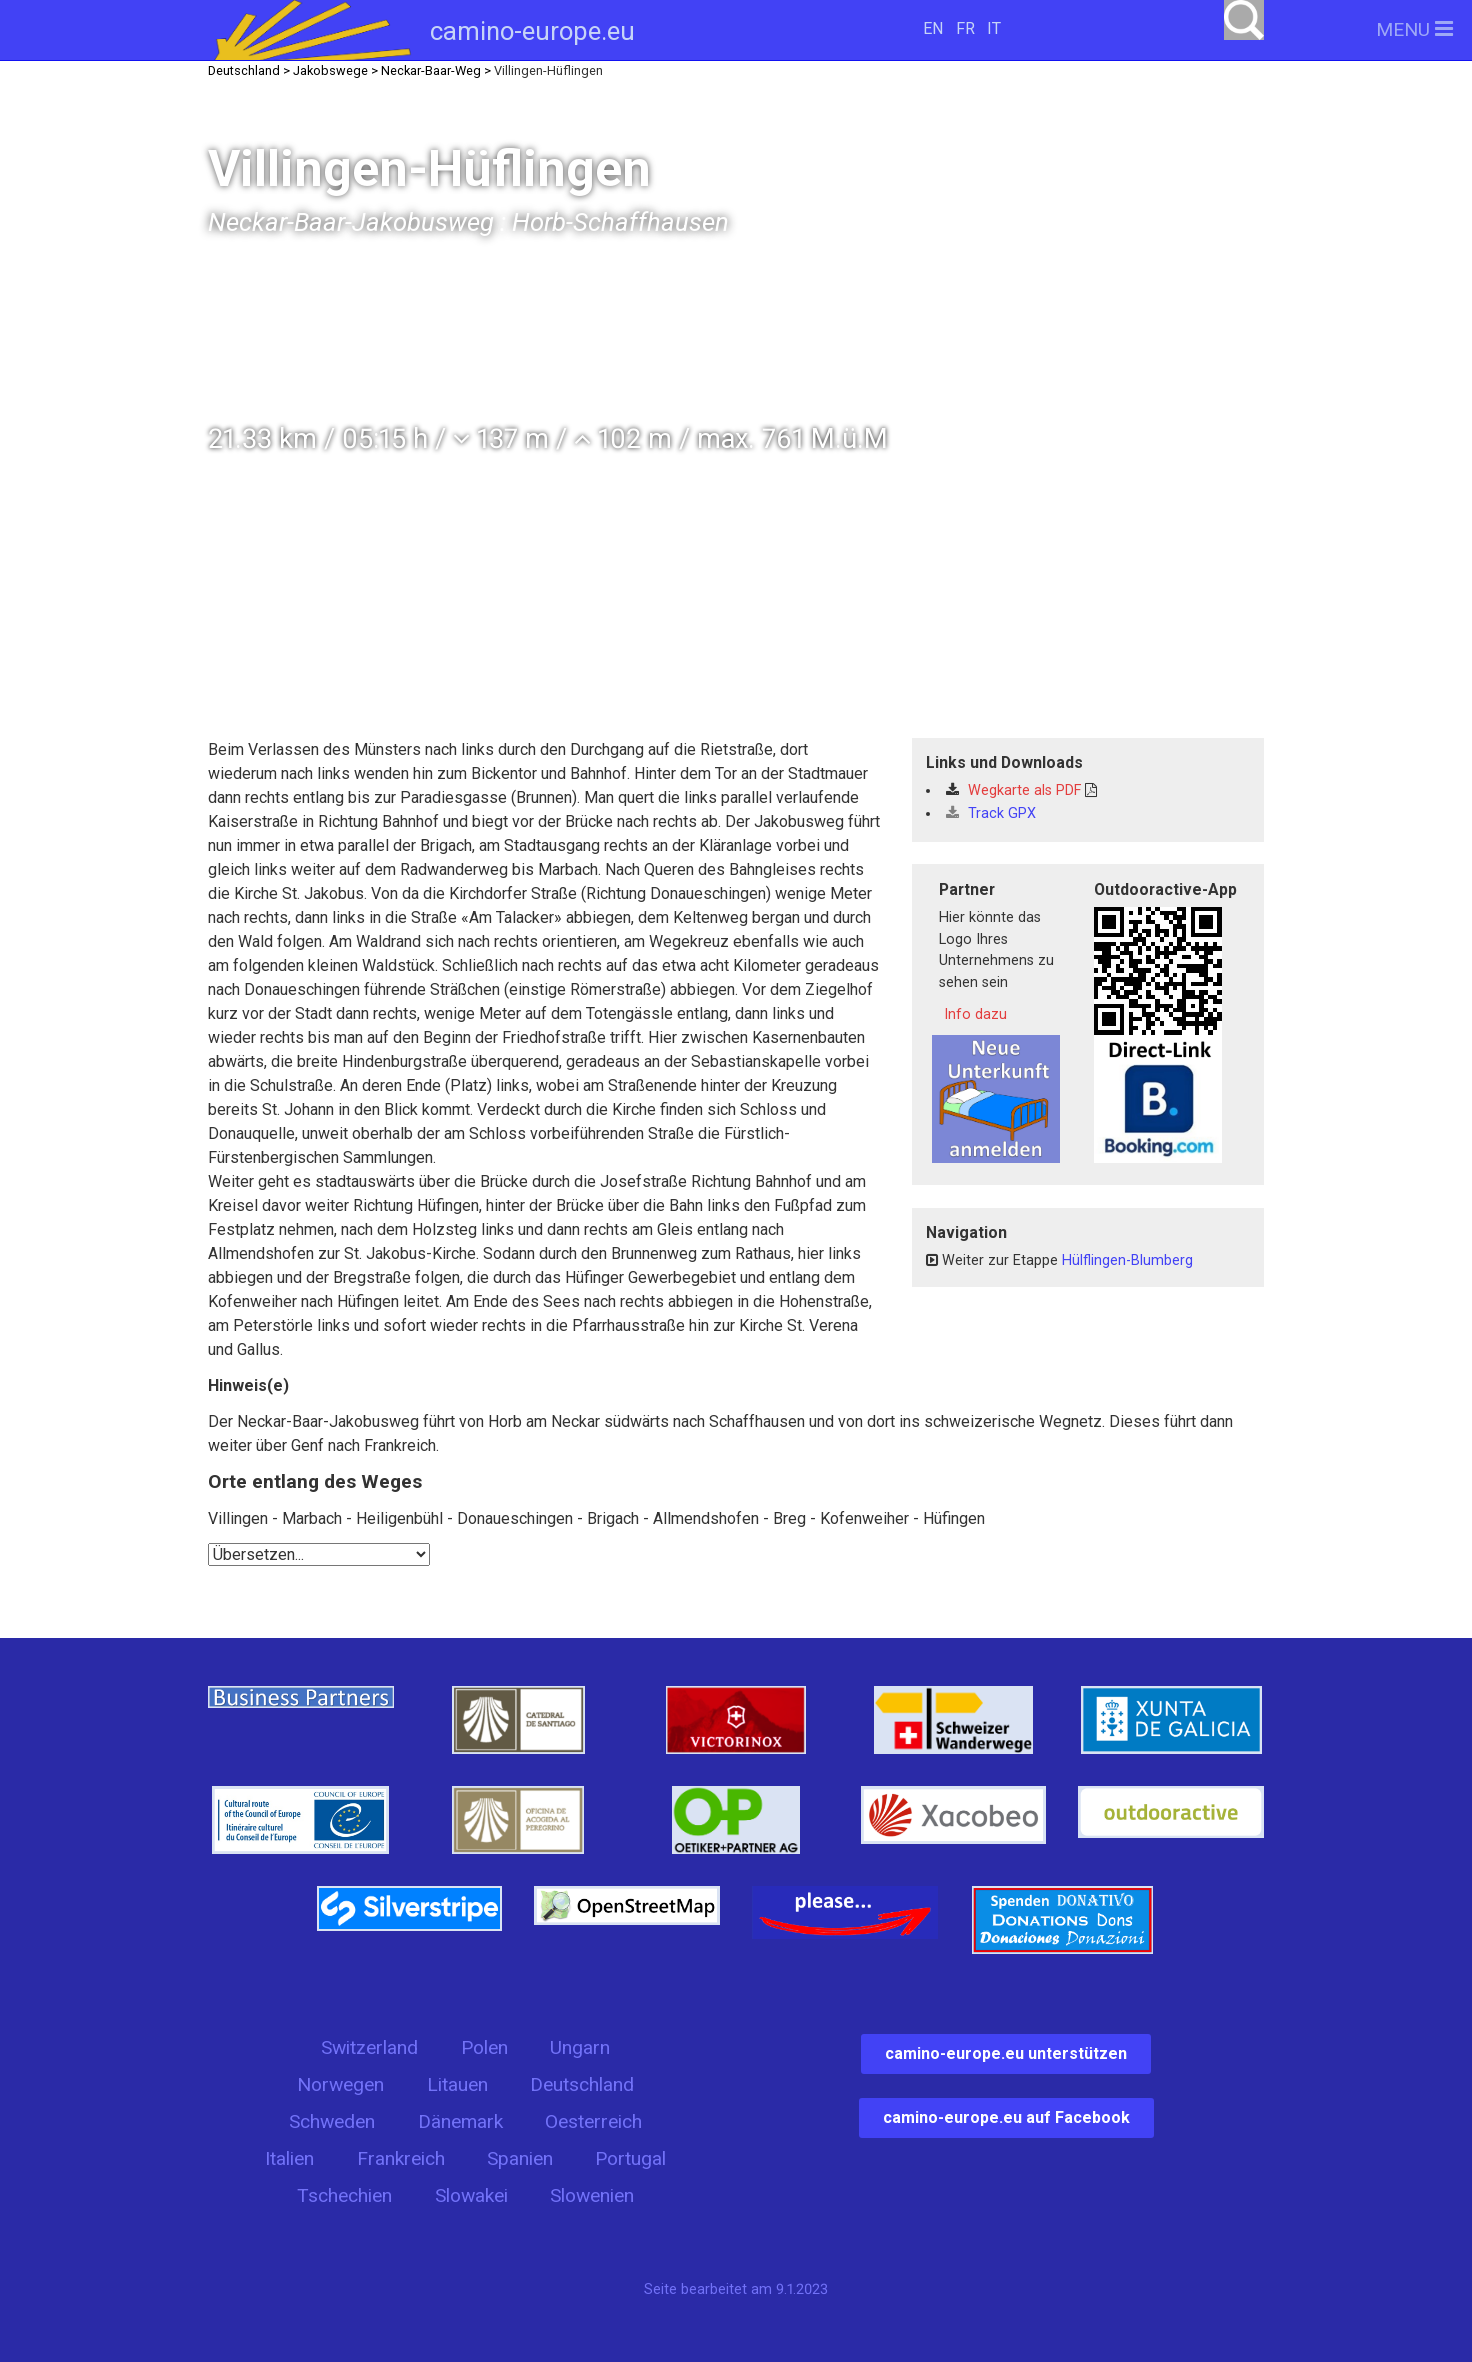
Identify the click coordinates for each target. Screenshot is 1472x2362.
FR (965, 28)
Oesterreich (593, 2121)
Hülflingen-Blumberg (1127, 1260)
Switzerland (369, 2047)
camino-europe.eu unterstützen (1006, 2053)
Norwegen (340, 2084)
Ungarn (580, 2047)
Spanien (520, 2158)
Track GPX (991, 813)
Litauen (457, 2084)
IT (994, 28)
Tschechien (344, 2195)
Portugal (630, 2158)
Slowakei (471, 2195)
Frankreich (401, 2158)
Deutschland (582, 2084)
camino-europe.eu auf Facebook (1006, 2117)
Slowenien (592, 2195)
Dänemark (460, 2121)
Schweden (332, 2121)
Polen (484, 2047)
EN (933, 28)
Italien (289, 2158)
